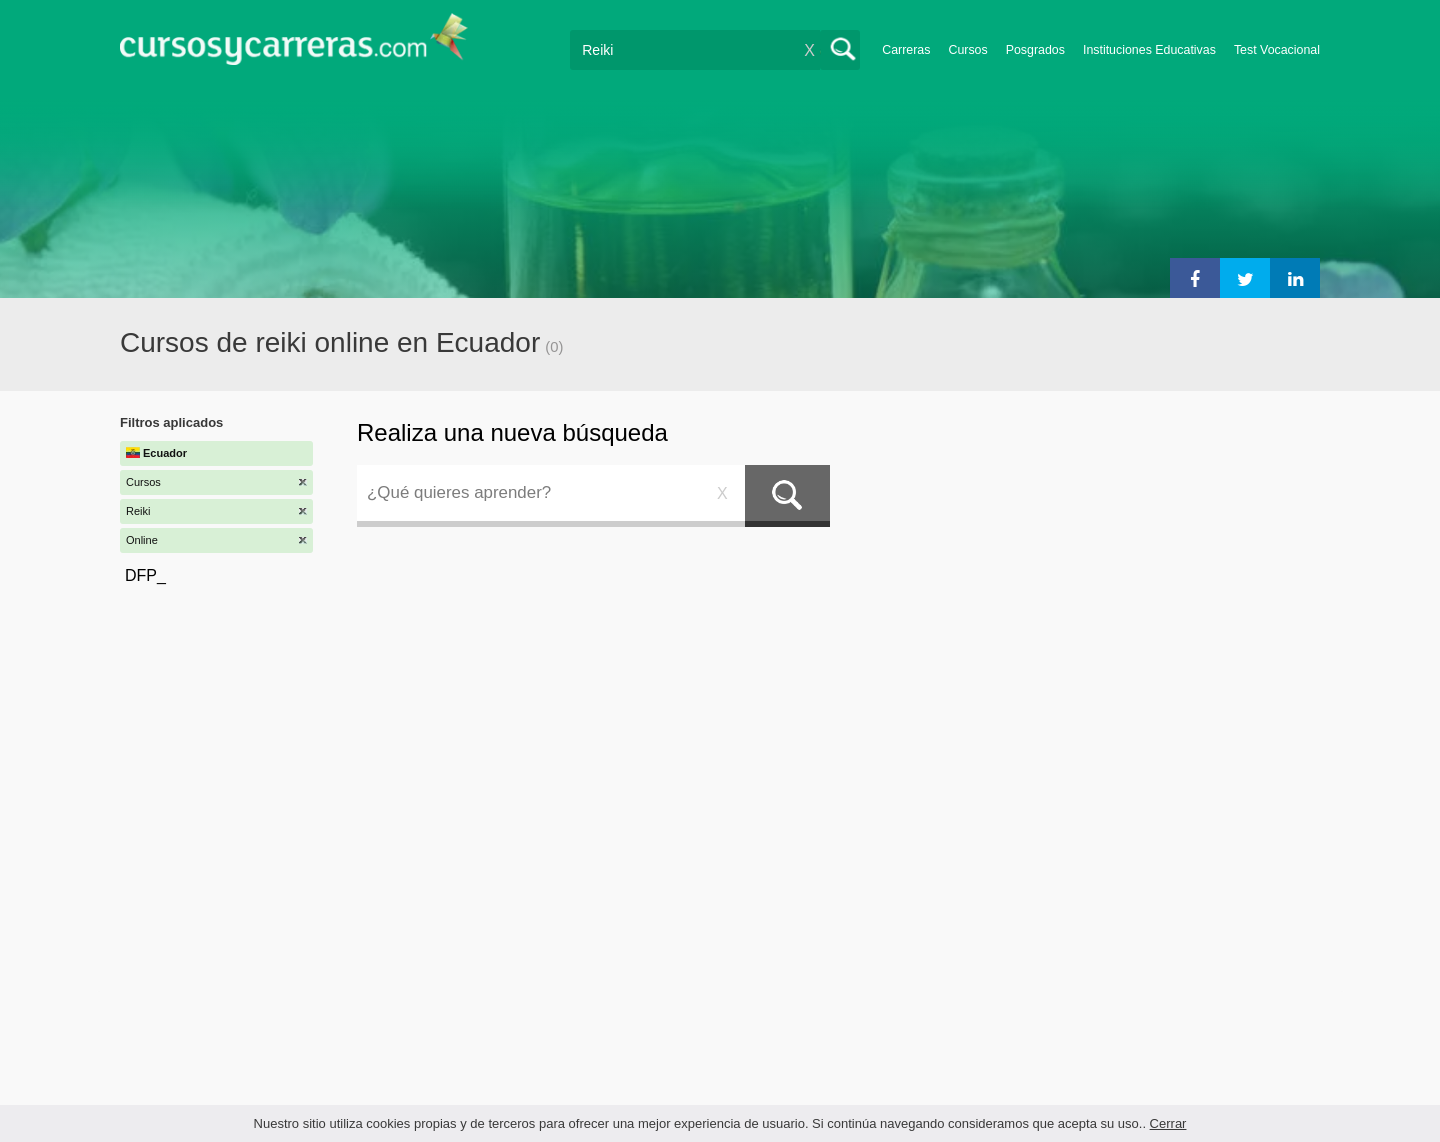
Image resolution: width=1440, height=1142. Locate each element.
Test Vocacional (1277, 50)
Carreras (906, 50)
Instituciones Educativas (1149, 50)
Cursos (967, 50)
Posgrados (1035, 50)
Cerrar (1168, 1123)
